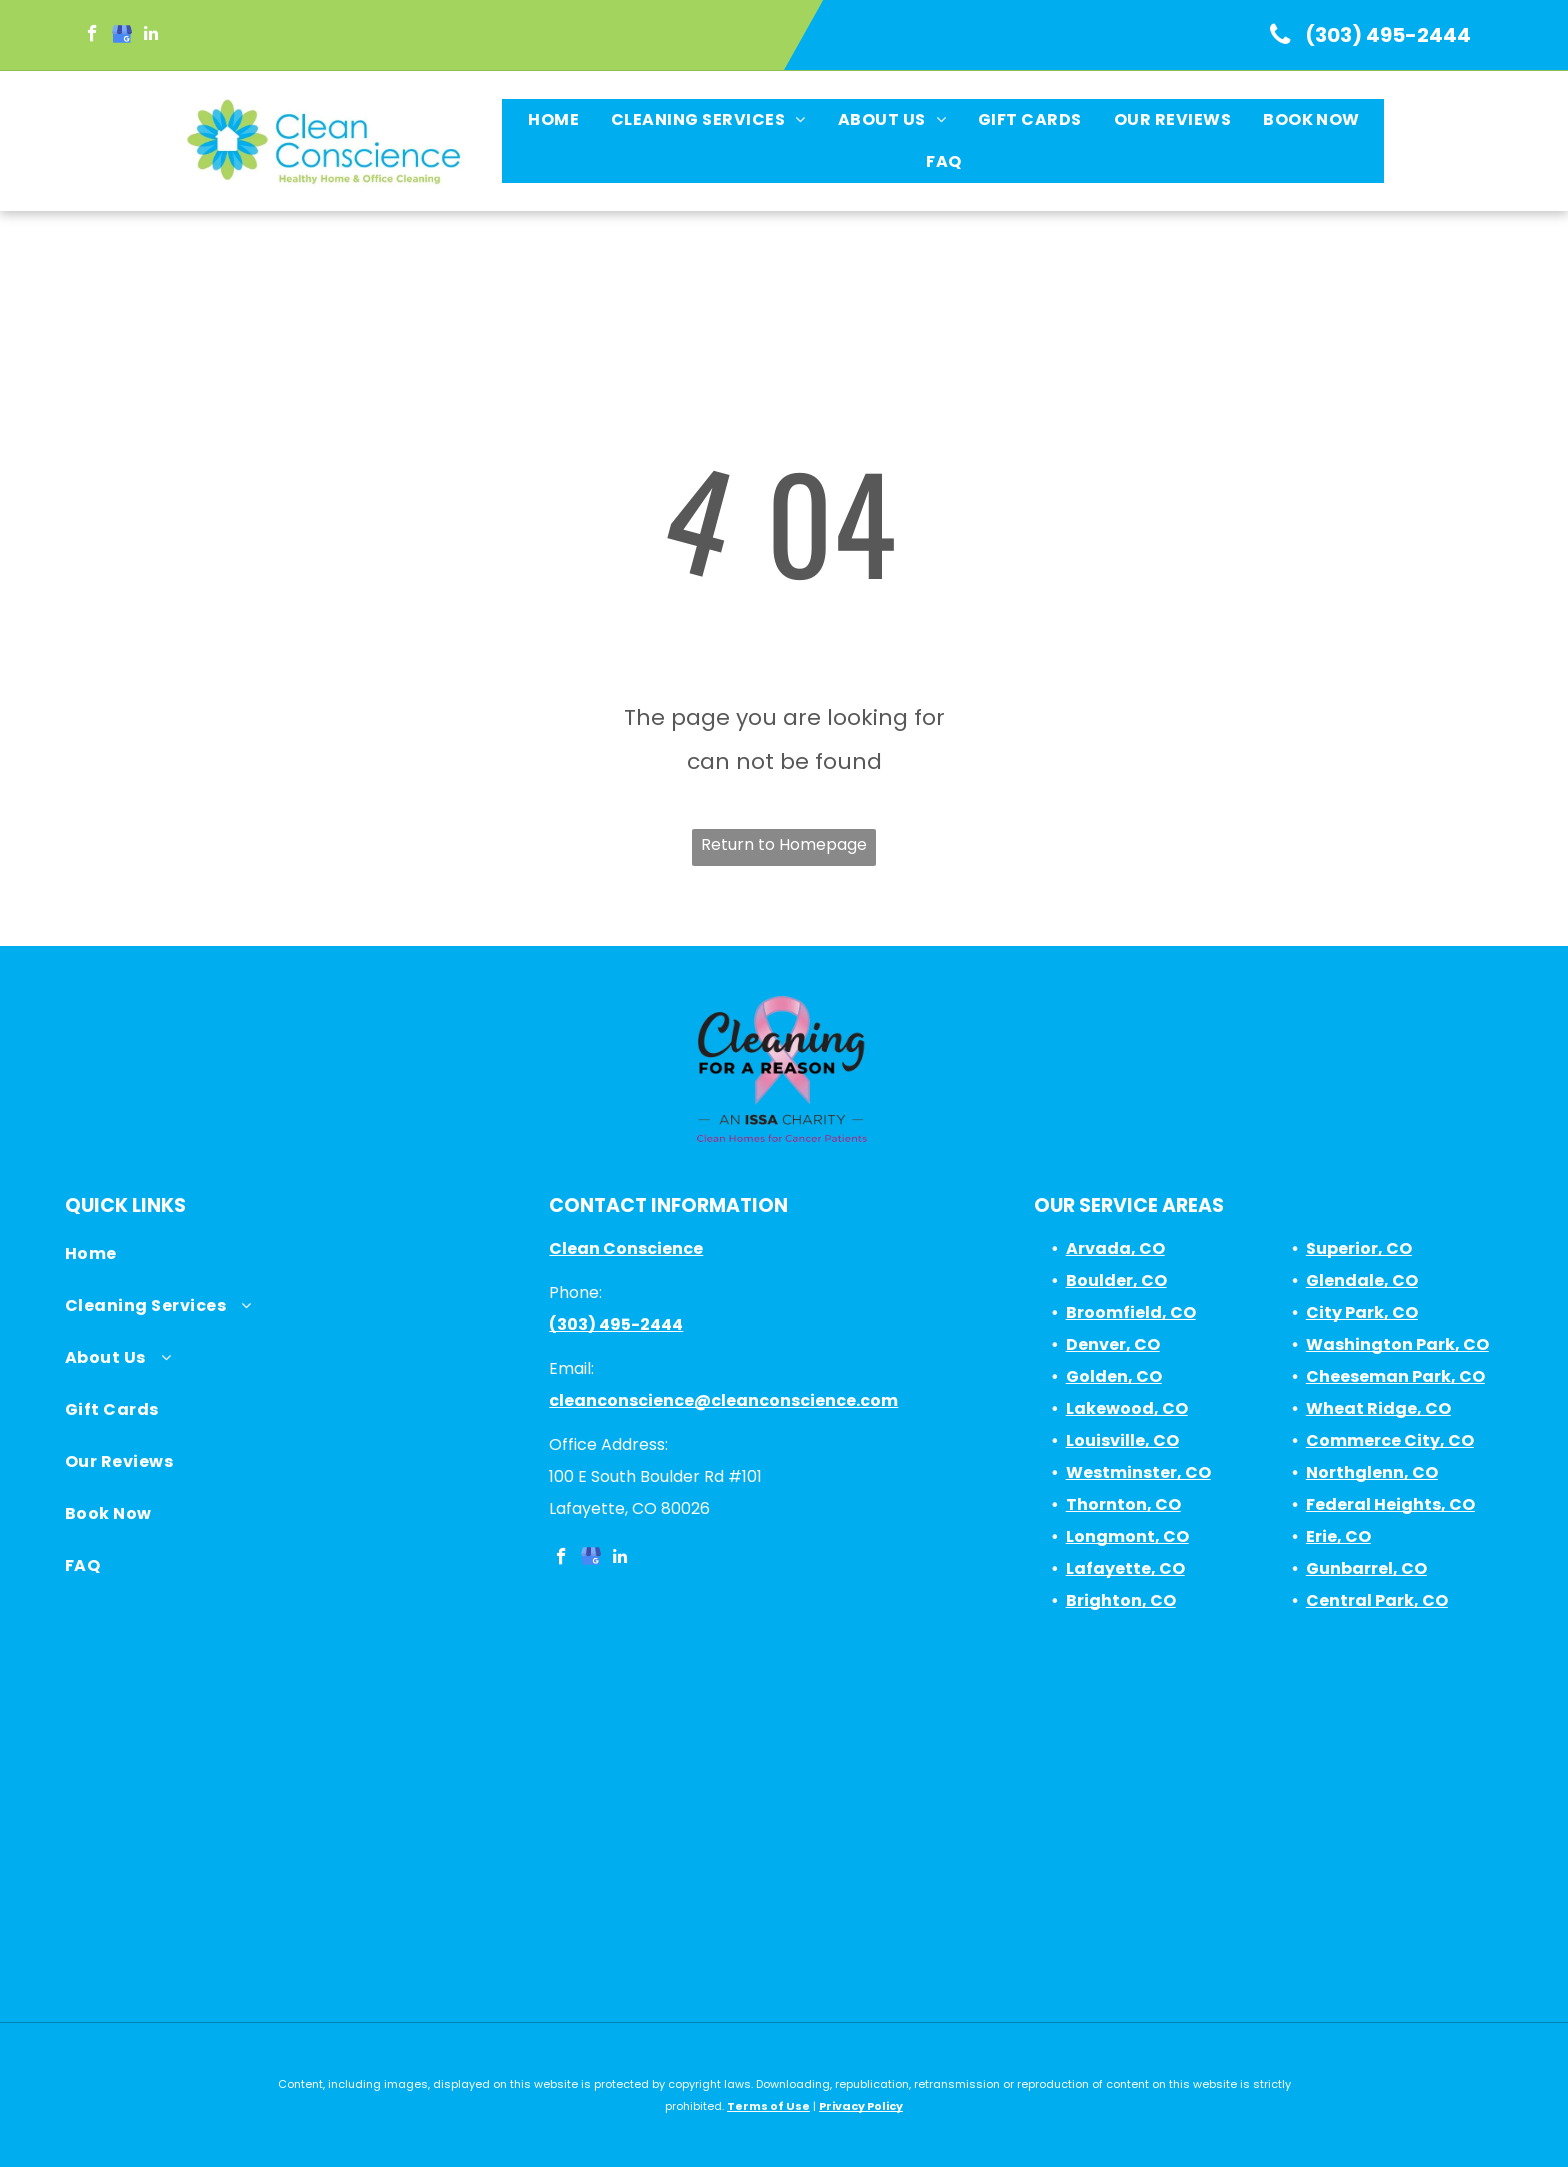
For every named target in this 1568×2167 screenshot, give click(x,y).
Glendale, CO (1362, 1280)
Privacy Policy (861, 2106)
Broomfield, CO (1131, 1312)
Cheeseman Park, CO (1395, 1376)
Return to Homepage (784, 844)
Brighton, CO (1121, 1600)
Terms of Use (768, 2106)
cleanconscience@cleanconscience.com (723, 1400)
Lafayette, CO (1125, 1568)
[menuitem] (552, 120)
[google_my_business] (121, 36)
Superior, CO (1359, 1248)
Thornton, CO (1123, 1504)
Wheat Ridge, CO (1378, 1408)
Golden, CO (1114, 1376)
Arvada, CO (1115, 1248)
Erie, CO (1338, 1536)
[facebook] (92, 36)
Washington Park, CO (1397, 1344)
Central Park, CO (1377, 1600)
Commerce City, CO (1390, 1440)
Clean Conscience (626, 1248)
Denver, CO (1113, 1344)
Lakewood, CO (1127, 1408)
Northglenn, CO (1372, 1472)
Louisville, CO (1122, 1440)
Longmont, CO (1127, 1536)
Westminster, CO (1138, 1472)
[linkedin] (150, 36)
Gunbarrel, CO (1366, 1568)
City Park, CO (1362, 1312)
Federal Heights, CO (1390, 1504)
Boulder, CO (1116, 1280)
